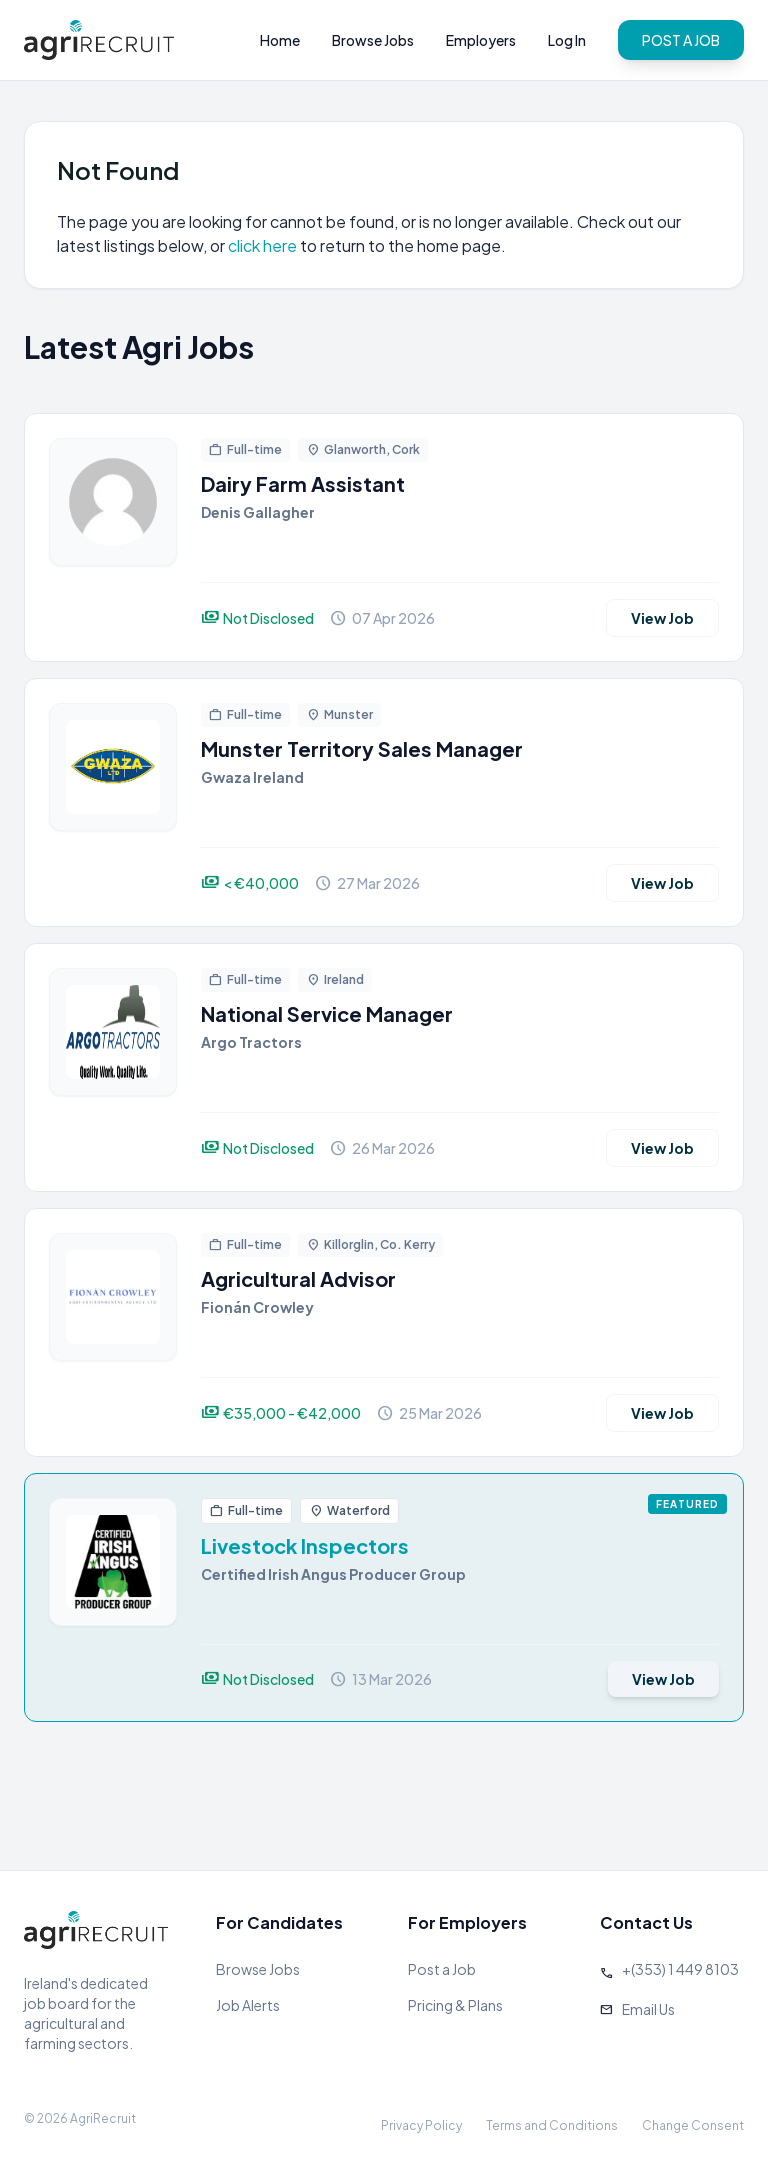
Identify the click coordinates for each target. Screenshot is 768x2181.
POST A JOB (681, 40)
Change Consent (693, 2125)
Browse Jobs (373, 40)
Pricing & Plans (455, 2005)
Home (280, 40)
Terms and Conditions (552, 2125)
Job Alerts (248, 2005)
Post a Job (442, 1969)
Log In (567, 40)
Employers (481, 40)
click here (262, 245)
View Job (662, 618)
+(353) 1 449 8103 (680, 1969)
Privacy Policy (421, 2125)
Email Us (648, 2009)
